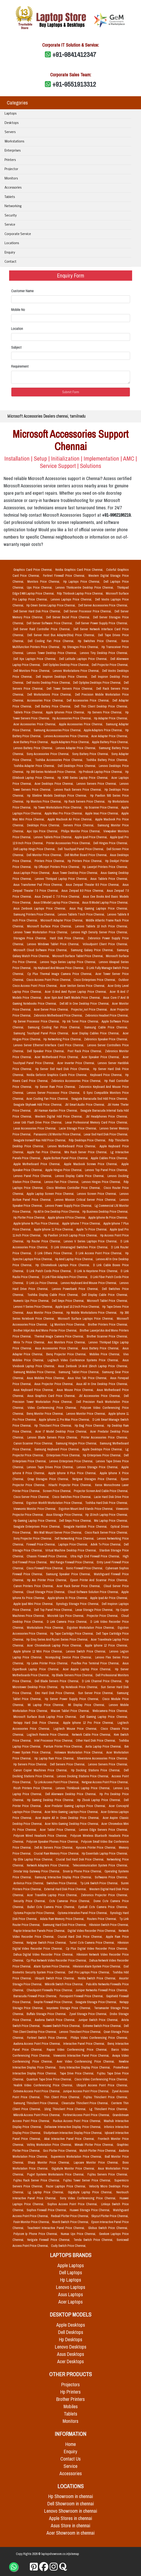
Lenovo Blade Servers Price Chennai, (53, 1437)
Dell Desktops (70, 2332)
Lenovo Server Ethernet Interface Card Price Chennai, (49, 1045)
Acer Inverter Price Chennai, (76, 1063)
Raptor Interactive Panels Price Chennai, (39, 1931)
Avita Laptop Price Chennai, (103, 1746)
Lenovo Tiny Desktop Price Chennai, (104, 653)
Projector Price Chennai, (103, 1616)
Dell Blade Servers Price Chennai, (57, 1681)
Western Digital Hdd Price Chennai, (59, 1116)
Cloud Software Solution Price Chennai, (94, 1592)
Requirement (20, 366)
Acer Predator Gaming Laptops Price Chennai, (76, 1806)
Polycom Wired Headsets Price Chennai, (41, 1836)
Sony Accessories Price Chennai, (48, 754)
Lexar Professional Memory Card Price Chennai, (96, 1122)
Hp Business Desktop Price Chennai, (105, 1211)
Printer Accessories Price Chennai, (69, 843)
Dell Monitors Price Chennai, (32, 671)
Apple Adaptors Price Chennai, (103, 730)
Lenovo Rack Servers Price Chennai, (78, 789)
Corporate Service (18, 234)
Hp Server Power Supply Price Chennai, (72, 1699)
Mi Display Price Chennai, (87, 1705)
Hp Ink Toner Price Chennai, (81, 1021)
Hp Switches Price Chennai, (98, 641)
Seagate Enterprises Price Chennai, (37, 1526)
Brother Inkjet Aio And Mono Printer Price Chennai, (45, 1330)
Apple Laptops (70, 2265)
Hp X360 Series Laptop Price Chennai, (83, 778)
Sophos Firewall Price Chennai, (47, 2210)
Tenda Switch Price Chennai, (94, 2240)
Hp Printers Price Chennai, (85, 861)
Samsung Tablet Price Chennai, (79, 1372)
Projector (11, 169)
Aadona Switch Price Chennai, (56, 2020)
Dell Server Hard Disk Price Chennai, (37, 611)
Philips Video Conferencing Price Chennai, (99, 2038)
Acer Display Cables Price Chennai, (96, 1033)
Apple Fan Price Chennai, (45, 1152)
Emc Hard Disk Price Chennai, (55, 1693)
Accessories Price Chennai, (46, 700)
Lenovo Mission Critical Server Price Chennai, (86, 1200)
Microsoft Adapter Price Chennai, (62, 920)
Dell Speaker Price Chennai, (46, 1051)
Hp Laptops (70, 2280)
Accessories (13, 188)
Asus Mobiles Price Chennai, (46, 1378)
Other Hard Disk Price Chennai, (96, 1740)
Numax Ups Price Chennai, (79, 2234)
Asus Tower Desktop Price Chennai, (76, 873)
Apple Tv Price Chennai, (92, 1229)
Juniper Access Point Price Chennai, (86, 2091)
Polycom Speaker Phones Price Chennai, (52, 1841)
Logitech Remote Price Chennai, (48, 1734)
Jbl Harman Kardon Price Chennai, (56, 1110)
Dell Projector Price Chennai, (110, 665)
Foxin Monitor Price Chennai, (32, 2222)
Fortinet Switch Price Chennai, (48, 2038)
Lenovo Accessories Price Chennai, (67, 736)
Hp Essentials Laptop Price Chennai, (105, 1853)
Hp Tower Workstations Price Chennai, (58, 807)
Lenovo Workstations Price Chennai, (76, 671)
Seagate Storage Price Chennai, (96, 2002)
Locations (12, 243)
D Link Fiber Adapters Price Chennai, (65, 1277)
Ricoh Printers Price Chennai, (33, 1788)
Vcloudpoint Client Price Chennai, (105, 944)
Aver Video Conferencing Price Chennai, (87, 2061)
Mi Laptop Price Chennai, (47, 1705)
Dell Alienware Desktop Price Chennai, (71, 1794)
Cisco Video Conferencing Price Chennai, (101, 2079)
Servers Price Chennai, (79, 825)
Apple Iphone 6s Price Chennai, (108, 1217)
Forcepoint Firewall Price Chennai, (82, 1996)
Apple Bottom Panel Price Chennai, (66, 1158)
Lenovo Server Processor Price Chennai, (54, 1093)
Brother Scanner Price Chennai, (107, 1336)
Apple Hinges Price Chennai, (64, 1170)
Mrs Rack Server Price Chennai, (86, 1152)
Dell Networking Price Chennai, (75, 1538)
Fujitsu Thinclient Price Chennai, (106, 2097)
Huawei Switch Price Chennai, (62, 2026)
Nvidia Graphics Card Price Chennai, (79, 570)
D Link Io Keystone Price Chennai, (96, 1271)
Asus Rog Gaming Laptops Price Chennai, (98, 908)
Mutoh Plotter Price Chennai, (98, 2151)
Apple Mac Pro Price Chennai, (64, 813)
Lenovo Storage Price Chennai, (98, 1467)
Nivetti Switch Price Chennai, (71, 2222)
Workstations (14, 141)
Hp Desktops (70, 2339)
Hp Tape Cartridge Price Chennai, (72, 1633)
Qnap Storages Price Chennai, (49, 1479)
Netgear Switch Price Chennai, (47, 1943)
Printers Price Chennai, (50, 861)
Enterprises (13, 150)
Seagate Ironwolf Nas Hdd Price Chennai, (40, 1140)
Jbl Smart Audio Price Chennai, (85, 1104)
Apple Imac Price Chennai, (102, 813)
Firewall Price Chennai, (41, 1544)
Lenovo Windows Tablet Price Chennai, (54, 944)
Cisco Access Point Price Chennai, (49, 980)
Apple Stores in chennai (70, 2518)
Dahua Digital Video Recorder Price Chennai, (44, 1954)
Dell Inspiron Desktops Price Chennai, (63, 677)
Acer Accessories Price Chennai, (35, 724)
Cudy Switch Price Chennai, (68, 2246)
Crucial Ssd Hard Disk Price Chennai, (80, 1859)
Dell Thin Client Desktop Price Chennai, (101, 706)
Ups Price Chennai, (40, 587)
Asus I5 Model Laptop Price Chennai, (105, 902)
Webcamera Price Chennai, (110, 1711)
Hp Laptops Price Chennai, (82, 581)
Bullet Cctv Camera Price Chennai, (52, 1907)
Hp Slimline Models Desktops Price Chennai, (57, 795)
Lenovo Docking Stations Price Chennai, (83, 1776)
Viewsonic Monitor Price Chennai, (35, 1509)
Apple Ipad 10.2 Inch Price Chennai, (77, 1307)
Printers (10, 160)
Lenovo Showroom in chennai (70, 2511)
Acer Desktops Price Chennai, (55, 784)
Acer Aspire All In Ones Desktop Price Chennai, (68, 1818)
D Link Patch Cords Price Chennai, (49, 1271)
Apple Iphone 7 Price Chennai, (82, 1223)
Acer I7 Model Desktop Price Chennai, (61, 1431)
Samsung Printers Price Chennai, (34, 914)
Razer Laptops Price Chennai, (66, 2186)
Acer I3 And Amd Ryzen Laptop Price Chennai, (76, 992)
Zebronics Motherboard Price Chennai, (58, 1015)
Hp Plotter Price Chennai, (29, 1217)
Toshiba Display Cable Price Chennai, (53, 1295)
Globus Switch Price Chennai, (108, 2228)
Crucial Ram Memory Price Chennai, (57, 1853)
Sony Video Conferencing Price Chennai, (89, 2198)
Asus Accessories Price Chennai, (57, 1348)
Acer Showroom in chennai (70, 2533)
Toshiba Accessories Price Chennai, (59, 760)
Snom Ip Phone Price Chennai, (83, 1871)
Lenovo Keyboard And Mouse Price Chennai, (89, 1283)
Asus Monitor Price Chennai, (46, 1313)
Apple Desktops (70, 2325)
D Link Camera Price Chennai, (68, 1622)
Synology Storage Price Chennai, (78, 1604)
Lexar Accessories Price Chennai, (35, 1128)
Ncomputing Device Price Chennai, (69, 1657)
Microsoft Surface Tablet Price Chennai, (78, 956)
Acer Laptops (70, 2301)
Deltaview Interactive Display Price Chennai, (73, 2127)
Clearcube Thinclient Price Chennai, (85, 2103)
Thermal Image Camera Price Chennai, (59, 1336)
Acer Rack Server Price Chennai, (79, 1586)
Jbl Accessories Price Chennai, (100, 1396)
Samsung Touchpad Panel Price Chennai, (41, 1033)
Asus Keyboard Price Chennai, (34, 1390)
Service (10, 225)
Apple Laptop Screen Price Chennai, (51, 1194)
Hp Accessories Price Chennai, (72, 718)
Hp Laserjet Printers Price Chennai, (105, 867)
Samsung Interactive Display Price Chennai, (64, 1877)
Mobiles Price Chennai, (105, 1354)
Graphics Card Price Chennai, (33, 570)
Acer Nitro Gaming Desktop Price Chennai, (72, 1824)
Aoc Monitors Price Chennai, (67, 1342)
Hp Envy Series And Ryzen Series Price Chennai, (57, 1639)
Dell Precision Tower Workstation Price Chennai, (71, 1399)
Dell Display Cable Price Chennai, (105, 1295)
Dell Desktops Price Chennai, (77, 766)
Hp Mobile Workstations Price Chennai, (92, 1313)
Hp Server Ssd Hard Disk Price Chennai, (63, 1069)
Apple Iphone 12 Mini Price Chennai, (38, 1651)
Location (17, 328)
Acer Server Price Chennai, (51, 1009)
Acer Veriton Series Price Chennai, (83, 986)
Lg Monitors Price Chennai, (68, 1324)
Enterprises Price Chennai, (63, 1455)
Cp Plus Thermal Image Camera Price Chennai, (60, 974)
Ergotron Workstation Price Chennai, (91, 1628)
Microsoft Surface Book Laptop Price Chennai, (45, 1717)
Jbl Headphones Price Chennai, (107, 1116)
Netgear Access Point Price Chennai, (105, 1782)
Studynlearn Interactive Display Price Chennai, (73, 2133)
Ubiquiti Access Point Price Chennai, (102, 2085)
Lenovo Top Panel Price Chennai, (106, 1170)
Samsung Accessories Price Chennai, (58, 730)
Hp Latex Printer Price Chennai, (48, 1663)
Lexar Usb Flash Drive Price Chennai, (38, 1122)
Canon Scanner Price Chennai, (33, 1443)
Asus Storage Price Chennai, (65, 1515)
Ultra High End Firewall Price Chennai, (95, 1556)
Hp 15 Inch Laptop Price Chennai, (106, 1515)
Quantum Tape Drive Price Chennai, (49, 2079)
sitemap (74, 2554)
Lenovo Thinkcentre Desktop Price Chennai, (85, 587)
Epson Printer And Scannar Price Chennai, (99, 1580)
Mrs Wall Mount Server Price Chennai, (58, 1532)
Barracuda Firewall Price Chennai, (35, 1996)
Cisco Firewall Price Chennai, (45, 1568)
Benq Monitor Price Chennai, (45, 1414)
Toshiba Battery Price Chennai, (107, 760)
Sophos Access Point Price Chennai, (73, 2204)
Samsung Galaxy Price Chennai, (93, 950)
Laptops (10, 113)
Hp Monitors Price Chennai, (44, 801)
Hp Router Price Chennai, (44, 1241)
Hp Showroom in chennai (70, 2496)
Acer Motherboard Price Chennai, (57, 1057)
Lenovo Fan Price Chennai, (62, 1182)
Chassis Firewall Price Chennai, (48, 1556)
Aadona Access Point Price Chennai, (37, 2044)
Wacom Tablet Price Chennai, (71, 1711)
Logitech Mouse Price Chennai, (76, 1729)
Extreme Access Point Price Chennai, (37, 2091)
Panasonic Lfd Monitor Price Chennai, (58, 1134)
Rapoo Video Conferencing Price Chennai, (78, 2049)
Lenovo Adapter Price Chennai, (76, 748)
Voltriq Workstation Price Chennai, (50, 2145)
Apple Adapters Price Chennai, (70, 742)
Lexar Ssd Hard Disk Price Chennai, (106, 1134)
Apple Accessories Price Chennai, (81, 724)
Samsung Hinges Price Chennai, (77, 1443)
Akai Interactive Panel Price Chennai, (70, 2139)
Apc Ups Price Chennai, (43, 831)
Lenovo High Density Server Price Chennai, (99, 932)
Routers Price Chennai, (102, 1919)
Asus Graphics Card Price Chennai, (52, 1396)
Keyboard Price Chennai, (106, 1075)
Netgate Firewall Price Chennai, (49, 2240)
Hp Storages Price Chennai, (81, 647)
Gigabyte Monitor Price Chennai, (73, 2168)
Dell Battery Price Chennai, (54, 706)
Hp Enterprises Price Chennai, (102, 1455)
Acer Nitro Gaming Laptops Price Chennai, (72, 1812)
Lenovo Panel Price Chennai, (33, 1176)
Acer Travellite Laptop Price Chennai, (53, 1895)
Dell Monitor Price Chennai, (45, 855)
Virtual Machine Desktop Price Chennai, (71, 1550)
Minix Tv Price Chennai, (29, 1342)
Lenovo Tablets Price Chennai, (53, 837)
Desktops (11, 123)
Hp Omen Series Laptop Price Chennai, (51, 605)
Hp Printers (70, 2392)
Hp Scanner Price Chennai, (102, 807)
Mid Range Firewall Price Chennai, (72, 1562)
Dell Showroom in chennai (70, 2503)
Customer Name (22, 290)
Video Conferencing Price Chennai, (53, 1408)
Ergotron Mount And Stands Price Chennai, (86, 1509)
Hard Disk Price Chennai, (68, 938)
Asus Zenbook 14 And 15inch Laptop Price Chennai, (93, 1366)
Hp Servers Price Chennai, (105, 712)
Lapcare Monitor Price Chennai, (97, 2162)
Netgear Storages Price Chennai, (95, 1479)
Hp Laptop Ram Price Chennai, (54, 1758)
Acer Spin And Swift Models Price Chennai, (72, 998)
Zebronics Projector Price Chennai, (104, 1895)
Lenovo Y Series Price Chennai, (33, 1307)
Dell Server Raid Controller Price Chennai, (42, 629)
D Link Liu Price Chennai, (42, 1283)
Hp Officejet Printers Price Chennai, (57, 867)
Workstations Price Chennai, (46, 1628)
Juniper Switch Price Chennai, (99, 2020)
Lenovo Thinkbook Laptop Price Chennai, (84, 1788)
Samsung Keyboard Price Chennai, (57, 1449)
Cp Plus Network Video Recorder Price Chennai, (56, 1960)
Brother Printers (70, 2399)
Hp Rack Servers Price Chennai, (85, 801)
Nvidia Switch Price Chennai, (97, 1978)
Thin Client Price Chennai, (63, 2097)
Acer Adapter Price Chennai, (109, 736)
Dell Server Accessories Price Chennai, (103, 605)
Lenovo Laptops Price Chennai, (72, 599)
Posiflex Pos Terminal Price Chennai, (96, 1663)
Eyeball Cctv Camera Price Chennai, (103, 1907)
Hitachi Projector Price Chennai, (71, 1485)
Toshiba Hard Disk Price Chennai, (106, 1503)
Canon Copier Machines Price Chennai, (41, 1770)
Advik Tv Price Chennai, (106, 1544)
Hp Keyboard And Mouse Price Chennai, (59, 968)
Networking (13, 206)
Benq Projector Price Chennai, (67, 1354)
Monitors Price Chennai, (44, 581)
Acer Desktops (70, 2361)
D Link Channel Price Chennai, (102, 1681)
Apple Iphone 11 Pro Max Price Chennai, (65, 1419)
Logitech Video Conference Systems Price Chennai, (84, 1360)
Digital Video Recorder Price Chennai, (92, 1931)
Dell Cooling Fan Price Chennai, (52, 641)
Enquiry (10, 252)
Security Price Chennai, (30, 1901)
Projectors (70, 2384)
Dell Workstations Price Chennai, (50, 694)
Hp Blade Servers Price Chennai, (73, 1675)
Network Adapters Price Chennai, (49, 1865)
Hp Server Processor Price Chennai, (37, 1021)
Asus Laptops (70, 2294)
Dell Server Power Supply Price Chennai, (101, 623)
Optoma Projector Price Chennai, (34, 1913)
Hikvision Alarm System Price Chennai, (97, 1966)
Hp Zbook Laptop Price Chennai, (99, 1800)
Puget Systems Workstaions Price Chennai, (56, 2174)
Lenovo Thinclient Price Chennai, (80, 2032)
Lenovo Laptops (70, 2287)
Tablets (10, 197)
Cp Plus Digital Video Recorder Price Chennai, (97, 1948)
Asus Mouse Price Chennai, (76, 1390)
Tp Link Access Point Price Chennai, (57, 1782)
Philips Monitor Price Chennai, (81, 831)
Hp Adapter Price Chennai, (111, 718)
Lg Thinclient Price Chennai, (108, 2109)
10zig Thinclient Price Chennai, (66, 2109)
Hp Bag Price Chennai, (90, 1425)
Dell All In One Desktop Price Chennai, (85, 1003)
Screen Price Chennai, (57, 1491)
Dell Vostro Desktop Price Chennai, (48, 683)
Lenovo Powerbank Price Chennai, (76, 1289)
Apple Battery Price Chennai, (110, 742)
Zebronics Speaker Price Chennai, (106, 1039)
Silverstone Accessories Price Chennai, (102, 1758)
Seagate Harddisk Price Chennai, (86, 1526)
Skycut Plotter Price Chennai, (109, 2216)
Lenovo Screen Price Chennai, (97, 1194)
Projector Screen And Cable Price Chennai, (101, 1491)
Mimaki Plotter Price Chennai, (95, 2145)
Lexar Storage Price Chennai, (94, 1610)
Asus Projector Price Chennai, (54, 1384)
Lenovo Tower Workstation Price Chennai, (41, 932)
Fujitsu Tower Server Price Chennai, (88, 2180)
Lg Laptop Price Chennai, (47, 2192)
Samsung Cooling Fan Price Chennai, (55, 1027)
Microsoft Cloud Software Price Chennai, (41, 950)
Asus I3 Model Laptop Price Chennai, (57, 902)
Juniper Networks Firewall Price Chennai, (102, 1990)
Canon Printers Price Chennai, (34, 1586)
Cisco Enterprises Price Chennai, (95, 980)
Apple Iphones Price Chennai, (66, 712)
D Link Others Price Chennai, (54, 1253)
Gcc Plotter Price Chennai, (60, 2151)
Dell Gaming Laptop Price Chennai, (104, 1717)
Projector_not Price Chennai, (89, 1009)
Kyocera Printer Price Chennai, (96, 1847)
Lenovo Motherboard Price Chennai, (73, 1146)
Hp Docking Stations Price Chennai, (96, 1770)
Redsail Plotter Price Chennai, (70, 2216)
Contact (10, 262)
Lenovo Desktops (70, 2347)
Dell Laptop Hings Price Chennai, (34, 849)
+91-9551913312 (74, 84)
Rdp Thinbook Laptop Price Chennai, (80, 593)
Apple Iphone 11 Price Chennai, (54, 1229)
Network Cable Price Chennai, (92, 1734)
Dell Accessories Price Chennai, (89, 700)
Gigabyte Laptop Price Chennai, (91, 2192)
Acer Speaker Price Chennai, (101, 1057)
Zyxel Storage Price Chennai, (88, 2014)
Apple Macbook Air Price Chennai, (70, 819)
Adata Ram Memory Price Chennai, (62, 1919)
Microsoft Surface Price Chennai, (50, 926)
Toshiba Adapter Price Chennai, (34, 766)
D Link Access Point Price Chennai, (99, 1253)
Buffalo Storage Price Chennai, (47, 2014)
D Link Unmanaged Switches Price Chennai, (80, 1247)
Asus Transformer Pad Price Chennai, (38, 885)
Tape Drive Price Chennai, (77, 2073)
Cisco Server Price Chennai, (31, 1497)
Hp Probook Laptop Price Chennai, (101, 772)
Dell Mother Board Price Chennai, (86, 855)
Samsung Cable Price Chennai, (106, 1027)
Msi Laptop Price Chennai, (111, 1521)
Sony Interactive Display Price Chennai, (85, 2067)
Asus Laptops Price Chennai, (32, 873)
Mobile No (18, 309)
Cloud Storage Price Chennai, (46, 1592)
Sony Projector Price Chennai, (33, 1538)
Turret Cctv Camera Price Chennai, (92, 1943)
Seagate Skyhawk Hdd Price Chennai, (38, 1104)
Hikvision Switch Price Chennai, (109, 1925)
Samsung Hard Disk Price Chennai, (65, 1925)
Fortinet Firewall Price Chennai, (65, 576)
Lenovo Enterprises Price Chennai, (71, 1461)
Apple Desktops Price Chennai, (102, 1449)
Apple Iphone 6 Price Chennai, (67, 1217)
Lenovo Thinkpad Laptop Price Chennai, (62, 879)
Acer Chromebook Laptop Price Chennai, (55, 1645)
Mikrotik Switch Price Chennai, (64, 1984)
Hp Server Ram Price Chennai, (56, 1087)
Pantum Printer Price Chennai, (64, 1746)
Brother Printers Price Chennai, (108, 1324)
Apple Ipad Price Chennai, (91, 837)
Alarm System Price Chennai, (52, 1966)
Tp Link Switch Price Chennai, (99, 1883)
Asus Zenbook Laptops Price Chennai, (40, 908)
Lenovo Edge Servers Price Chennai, (103, 1830)
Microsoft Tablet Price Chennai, (107, 1301)
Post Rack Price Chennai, (85, 1051)
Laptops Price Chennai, (73, 1544)
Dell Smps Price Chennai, (68, 1301)
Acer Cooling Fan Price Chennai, (47, 1099)
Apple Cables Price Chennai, (109, 1158)
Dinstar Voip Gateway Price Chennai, (37, 1871)
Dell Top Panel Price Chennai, (54, 1610)
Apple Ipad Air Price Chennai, (109, 1598)
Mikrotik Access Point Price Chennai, (37, 2115)
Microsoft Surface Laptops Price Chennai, (86, 1318)
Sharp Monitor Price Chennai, (50, 2162)
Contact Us (70, 2459)
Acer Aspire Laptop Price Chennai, (88, 1669)
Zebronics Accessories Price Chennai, (77, 1081)
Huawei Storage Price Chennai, (90, 2210)
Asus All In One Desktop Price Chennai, (102, 1384)
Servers (10, 132)
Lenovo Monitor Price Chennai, (86, 1414)
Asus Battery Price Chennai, (101, 1348)
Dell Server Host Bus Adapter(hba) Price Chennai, (62, 635)
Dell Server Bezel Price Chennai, (68, 617)
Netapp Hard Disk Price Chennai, (37, 1723)
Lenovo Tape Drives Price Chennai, (51, 1467)
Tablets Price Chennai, (28, 712)
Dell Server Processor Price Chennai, (88, 611)
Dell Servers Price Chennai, (68, 1764)
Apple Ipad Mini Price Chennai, (33, 1604)
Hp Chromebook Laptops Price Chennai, (63, 1265)
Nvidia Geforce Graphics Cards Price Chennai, (57, 1075)
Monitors (11, 178)
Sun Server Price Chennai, (96, 1693)
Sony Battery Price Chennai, (91, 754)
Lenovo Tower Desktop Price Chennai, (52, 653)
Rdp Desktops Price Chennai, (88, 1140)
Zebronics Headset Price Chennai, (106, 1015)
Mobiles (71, 2406)
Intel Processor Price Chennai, (54, 1740)
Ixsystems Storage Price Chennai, (69, 2008)
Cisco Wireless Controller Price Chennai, (74, 1188)
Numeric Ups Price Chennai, (31, 1301)
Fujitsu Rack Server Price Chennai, (37, 2180)
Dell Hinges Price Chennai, (110, 843)
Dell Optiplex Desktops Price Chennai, (97, 683)
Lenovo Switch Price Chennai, (87, 1651)
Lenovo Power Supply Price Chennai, (69, 1206)
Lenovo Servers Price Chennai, (97, 784)
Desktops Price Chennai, (44, 825)
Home (70, 2444)
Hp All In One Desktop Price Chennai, (57, 1211)
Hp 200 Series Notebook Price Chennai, (51, 772)
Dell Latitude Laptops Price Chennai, (84, 659)
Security (11, 215)
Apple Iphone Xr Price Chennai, (68, 1598)
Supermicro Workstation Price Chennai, (77, 2156)
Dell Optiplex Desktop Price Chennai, (66, 665)
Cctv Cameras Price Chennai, (70, 1901)
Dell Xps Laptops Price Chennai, (35, 659)
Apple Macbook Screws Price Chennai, (91, 1164)
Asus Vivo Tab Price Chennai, (88, 1378)
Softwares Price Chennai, (111, 1877)
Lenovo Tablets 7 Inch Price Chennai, (82, 914)
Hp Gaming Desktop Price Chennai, (51, 1800)
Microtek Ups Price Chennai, (66, 1616)
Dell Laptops (70, 2272)
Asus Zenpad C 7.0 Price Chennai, (58, 896)
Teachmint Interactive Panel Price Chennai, (56, 2228)
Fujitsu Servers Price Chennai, (107, 2174)
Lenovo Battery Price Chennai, (33, 748)
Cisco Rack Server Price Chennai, (106, 1532)
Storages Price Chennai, (30, 938)
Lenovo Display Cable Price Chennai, (80, 1176)
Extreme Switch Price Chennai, (102, 2026)
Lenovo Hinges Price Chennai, (102, 1182)
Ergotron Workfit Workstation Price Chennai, (54, 1503)
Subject (16, 347)
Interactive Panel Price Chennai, (84, 2044)
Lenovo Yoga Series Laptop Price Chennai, (68, 962)
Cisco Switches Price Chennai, (72, 1497)
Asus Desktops (70, 2354)
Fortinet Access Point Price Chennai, (87, 2115)
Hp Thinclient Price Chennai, (53, 1425)
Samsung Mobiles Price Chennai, (35, 1372)
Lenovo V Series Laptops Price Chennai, (91, 1241)
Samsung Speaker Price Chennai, (69, 1574)
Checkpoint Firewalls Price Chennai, (50, 1990)
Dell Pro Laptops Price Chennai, (90, 1972)
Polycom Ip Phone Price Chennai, (36, 2234)
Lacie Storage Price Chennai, (78, 1128)
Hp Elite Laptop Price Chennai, (33, 1859)
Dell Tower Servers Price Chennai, (71, 688)
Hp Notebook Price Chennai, (80, 1687)
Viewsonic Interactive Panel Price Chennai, (82, 2055)
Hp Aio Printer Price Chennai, (48, 1580)
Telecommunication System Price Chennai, (100, 1865)
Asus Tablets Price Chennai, (109, 879)
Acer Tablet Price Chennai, (58, 1830)
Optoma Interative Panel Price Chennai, (83, 1913)
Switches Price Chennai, (62, 1883)
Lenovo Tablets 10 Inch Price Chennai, (101, 926)
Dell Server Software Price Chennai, (50, 623)
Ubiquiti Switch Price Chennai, (55, 1978)
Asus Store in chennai (70, 2525)
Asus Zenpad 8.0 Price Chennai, (83, 891)
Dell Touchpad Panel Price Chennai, (81, 849)
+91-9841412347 (74, 54)
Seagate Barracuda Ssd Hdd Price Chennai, (99, 1099)
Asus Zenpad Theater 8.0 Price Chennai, (93, 885)
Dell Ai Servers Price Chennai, (54, 1847)
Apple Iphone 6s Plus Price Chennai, (36, 1223)
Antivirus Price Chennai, (29, 1883)
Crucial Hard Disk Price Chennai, (81, 1937)
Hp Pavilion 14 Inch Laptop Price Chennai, (71, 1235)
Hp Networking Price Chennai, (63, 1039)
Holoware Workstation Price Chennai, (79, 1752)
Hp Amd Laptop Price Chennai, (74, 1259)
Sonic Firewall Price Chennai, (85, 1568)
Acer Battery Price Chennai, (31, 742)
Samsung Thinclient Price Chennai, (36, 2103)
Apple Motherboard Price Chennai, (37, 1164)
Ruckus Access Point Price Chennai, (77, 2121)
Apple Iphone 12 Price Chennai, (106, 1645)
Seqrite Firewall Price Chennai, (54, 2002)
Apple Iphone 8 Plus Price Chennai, (73, 1473)
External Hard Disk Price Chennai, (65, 1889)
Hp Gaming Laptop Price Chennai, (35, 1521)
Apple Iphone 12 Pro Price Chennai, (89, 1723)
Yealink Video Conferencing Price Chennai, (44, 2085)
